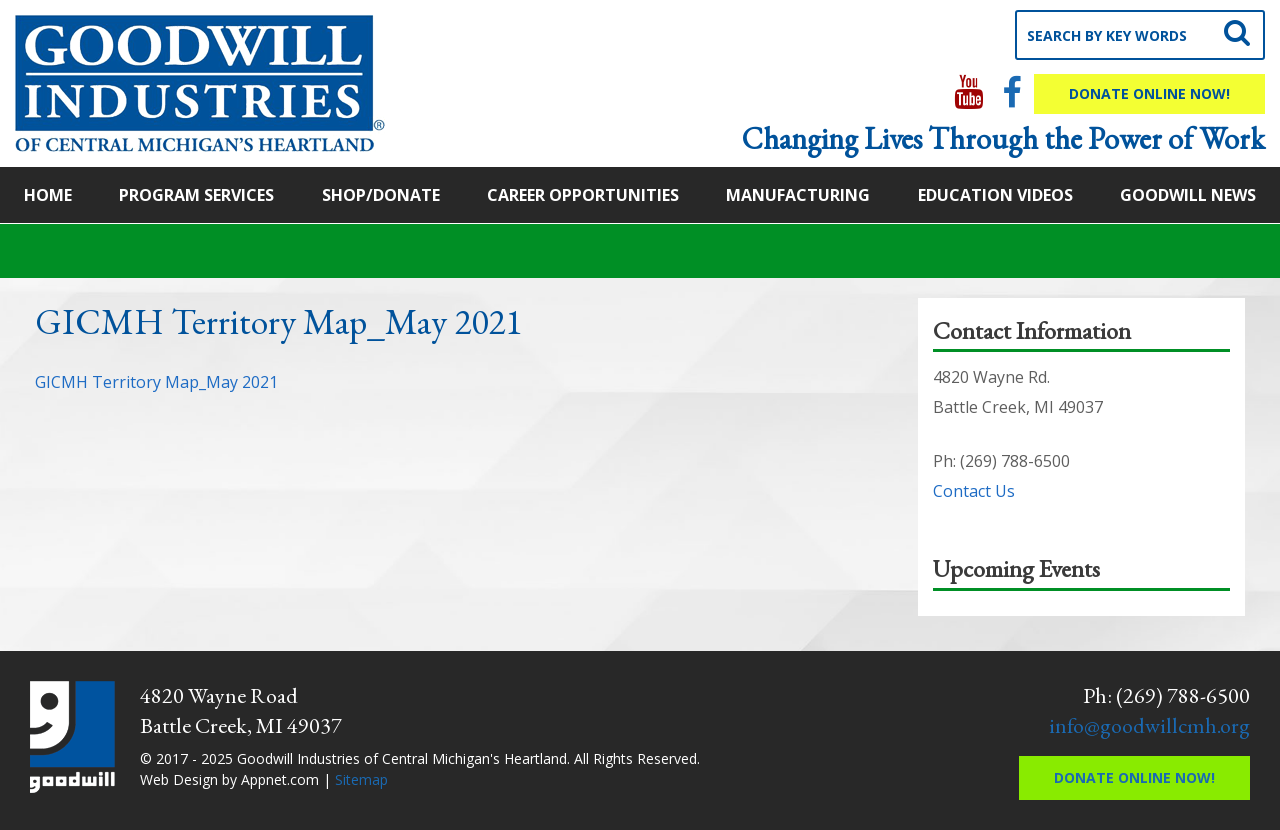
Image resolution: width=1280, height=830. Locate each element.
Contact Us (974, 491)
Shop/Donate (381, 195)
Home (48, 195)
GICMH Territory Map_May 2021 (156, 382)
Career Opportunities (583, 195)
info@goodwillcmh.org (1149, 725)
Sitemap (361, 779)
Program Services (196, 195)
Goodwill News (1188, 195)
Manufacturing (798, 195)
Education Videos (995, 195)
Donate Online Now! (1149, 93)
